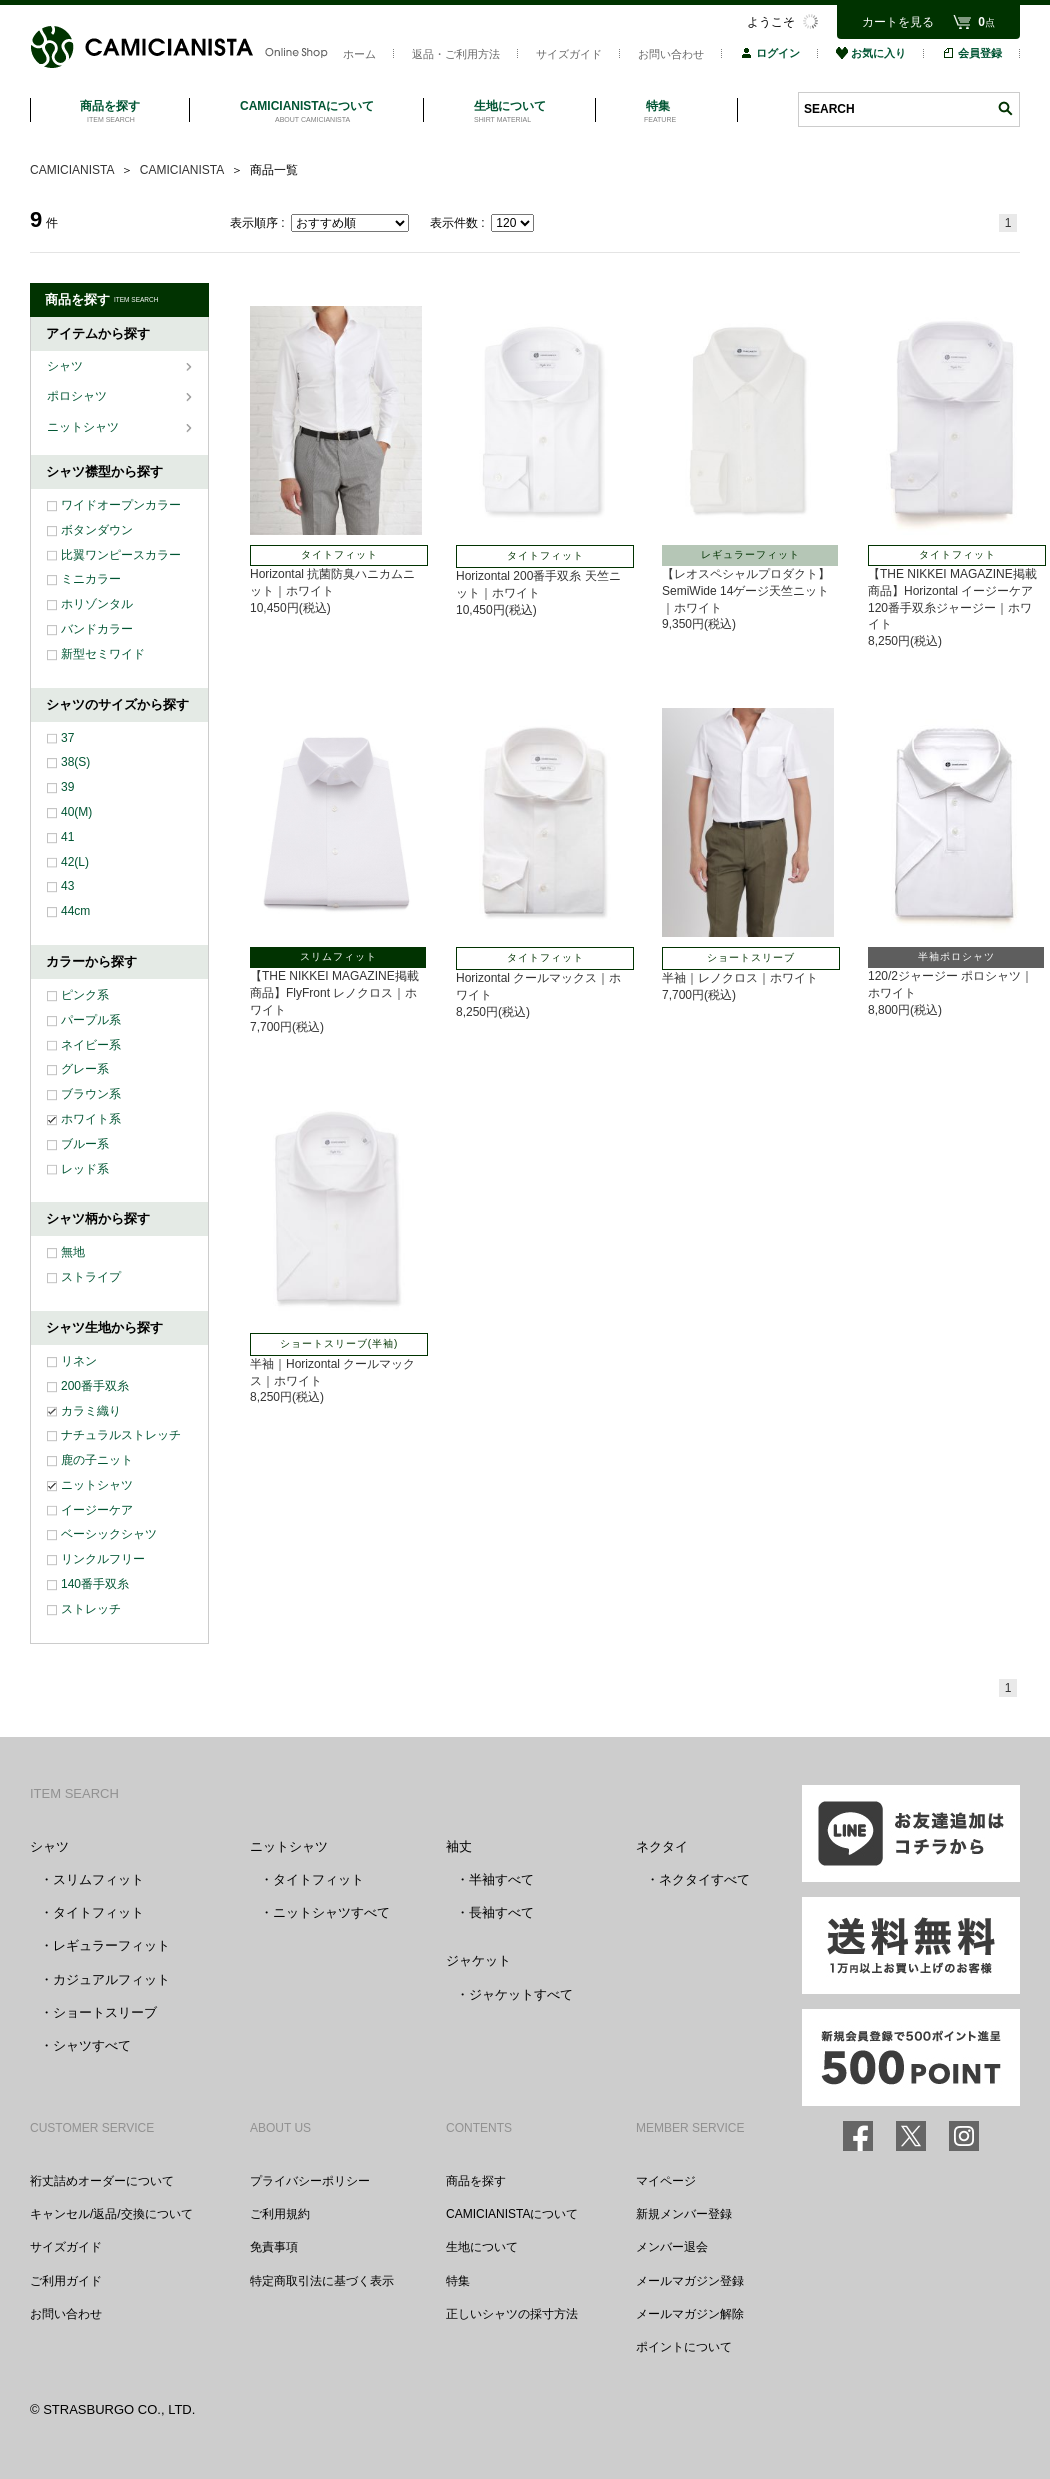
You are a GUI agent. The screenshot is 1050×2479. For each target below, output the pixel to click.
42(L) (75, 862)
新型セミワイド (103, 654)
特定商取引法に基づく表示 (322, 2281)
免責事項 (274, 2247)
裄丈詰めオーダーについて (102, 2181)
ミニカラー (91, 579)
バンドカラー (97, 629)
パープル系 (91, 1020)
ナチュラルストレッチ (121, 1435)
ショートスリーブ (105, 2012)
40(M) (76, 812)
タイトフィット (98, 1912)
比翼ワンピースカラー (121, 555)
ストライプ (91, 1277)
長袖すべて (501, 1912)
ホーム (359, 54)
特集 (458, 2281)
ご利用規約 (280, 2214)
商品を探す (476, 2181)
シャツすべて (92, 2045)
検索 (1005, 108)
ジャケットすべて (521, 1994)
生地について (482, 2247)
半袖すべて (501, 1879)
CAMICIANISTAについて (512, 2214)
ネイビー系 (91, 1045)
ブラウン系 (91, 1094)
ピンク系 (85, 995)
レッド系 (85, 1169)
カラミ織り (91, 1411)
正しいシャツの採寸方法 (512, 2314)
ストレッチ (91, 1609)
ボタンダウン (97, 530)
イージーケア (97, 1510)
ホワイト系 (91, 1119)
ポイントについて (684, 2347)
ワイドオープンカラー (121, 505)
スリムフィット (98, 1879)
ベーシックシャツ (109, 1534)
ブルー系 (85, 1144)
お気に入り (871, 53)
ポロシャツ (78, 396)
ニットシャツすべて (331, 1912)
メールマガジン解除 (690, 2314)
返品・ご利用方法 (456, 54)
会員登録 (972, 53)
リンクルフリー (103, 1559)
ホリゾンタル (97, 604)
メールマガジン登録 (690, 2281)
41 (67, 837)
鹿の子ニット (97, 1460)
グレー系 (85, 1069)
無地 (73, 1252)
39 (67, 787)
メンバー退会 (672, 2247)
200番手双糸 (95, 1386)
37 (67, 738)
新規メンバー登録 (684, 2214)
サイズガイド (569, 54)
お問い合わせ (671, 54)
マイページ (666, 2181)
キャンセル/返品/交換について (111, 2214)
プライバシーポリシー (310, 2181)
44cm (75, 911)
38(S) (75, 762)
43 (67, 886)
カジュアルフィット (111, 1979)
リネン (79, 1361)
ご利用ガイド (66, 2281)
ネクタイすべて (704, 1879)
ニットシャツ (84, 427)
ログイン (770, 53)
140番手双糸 (95, 1584)
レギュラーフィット (111, 1945)
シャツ (66, 366)
